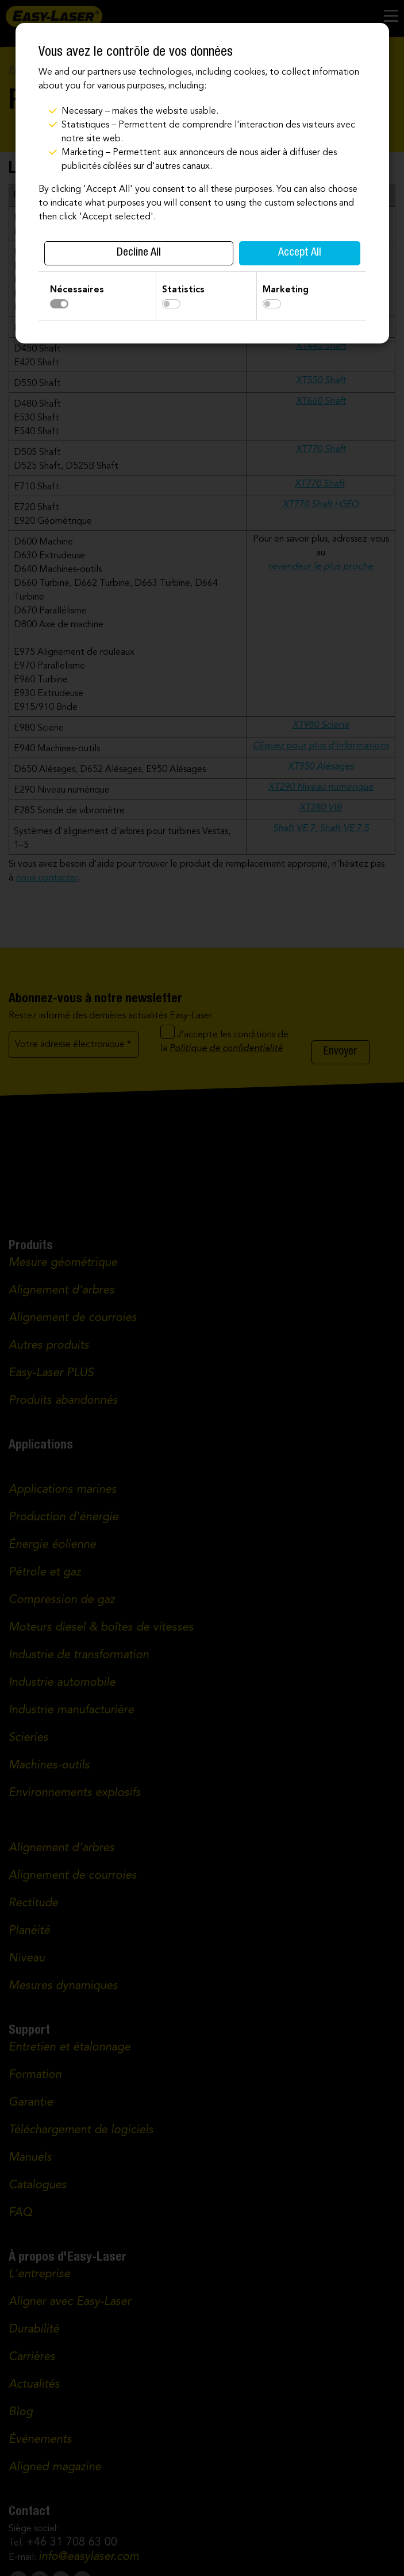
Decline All (139, 253)
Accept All (299, 253)
